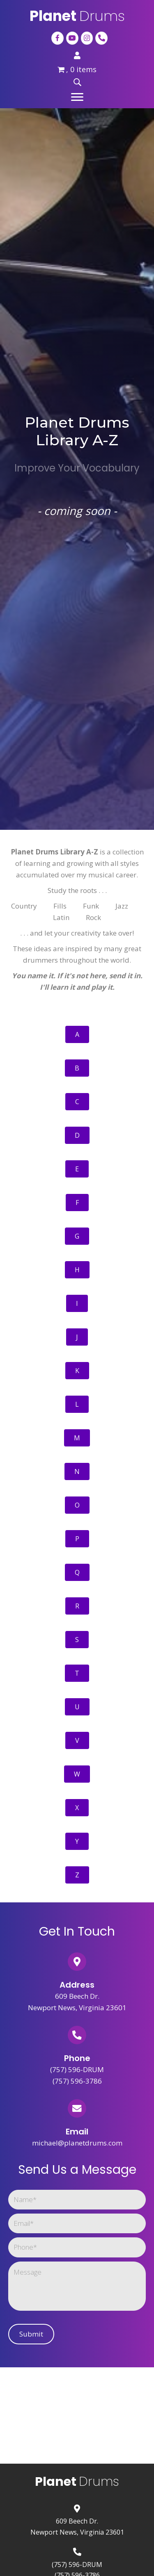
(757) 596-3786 (77, 2081)
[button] (77, 97)
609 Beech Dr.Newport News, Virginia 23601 (77, 2526)
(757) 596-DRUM (77, 2069)
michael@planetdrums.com (77, 2143)
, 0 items (77, 69)
